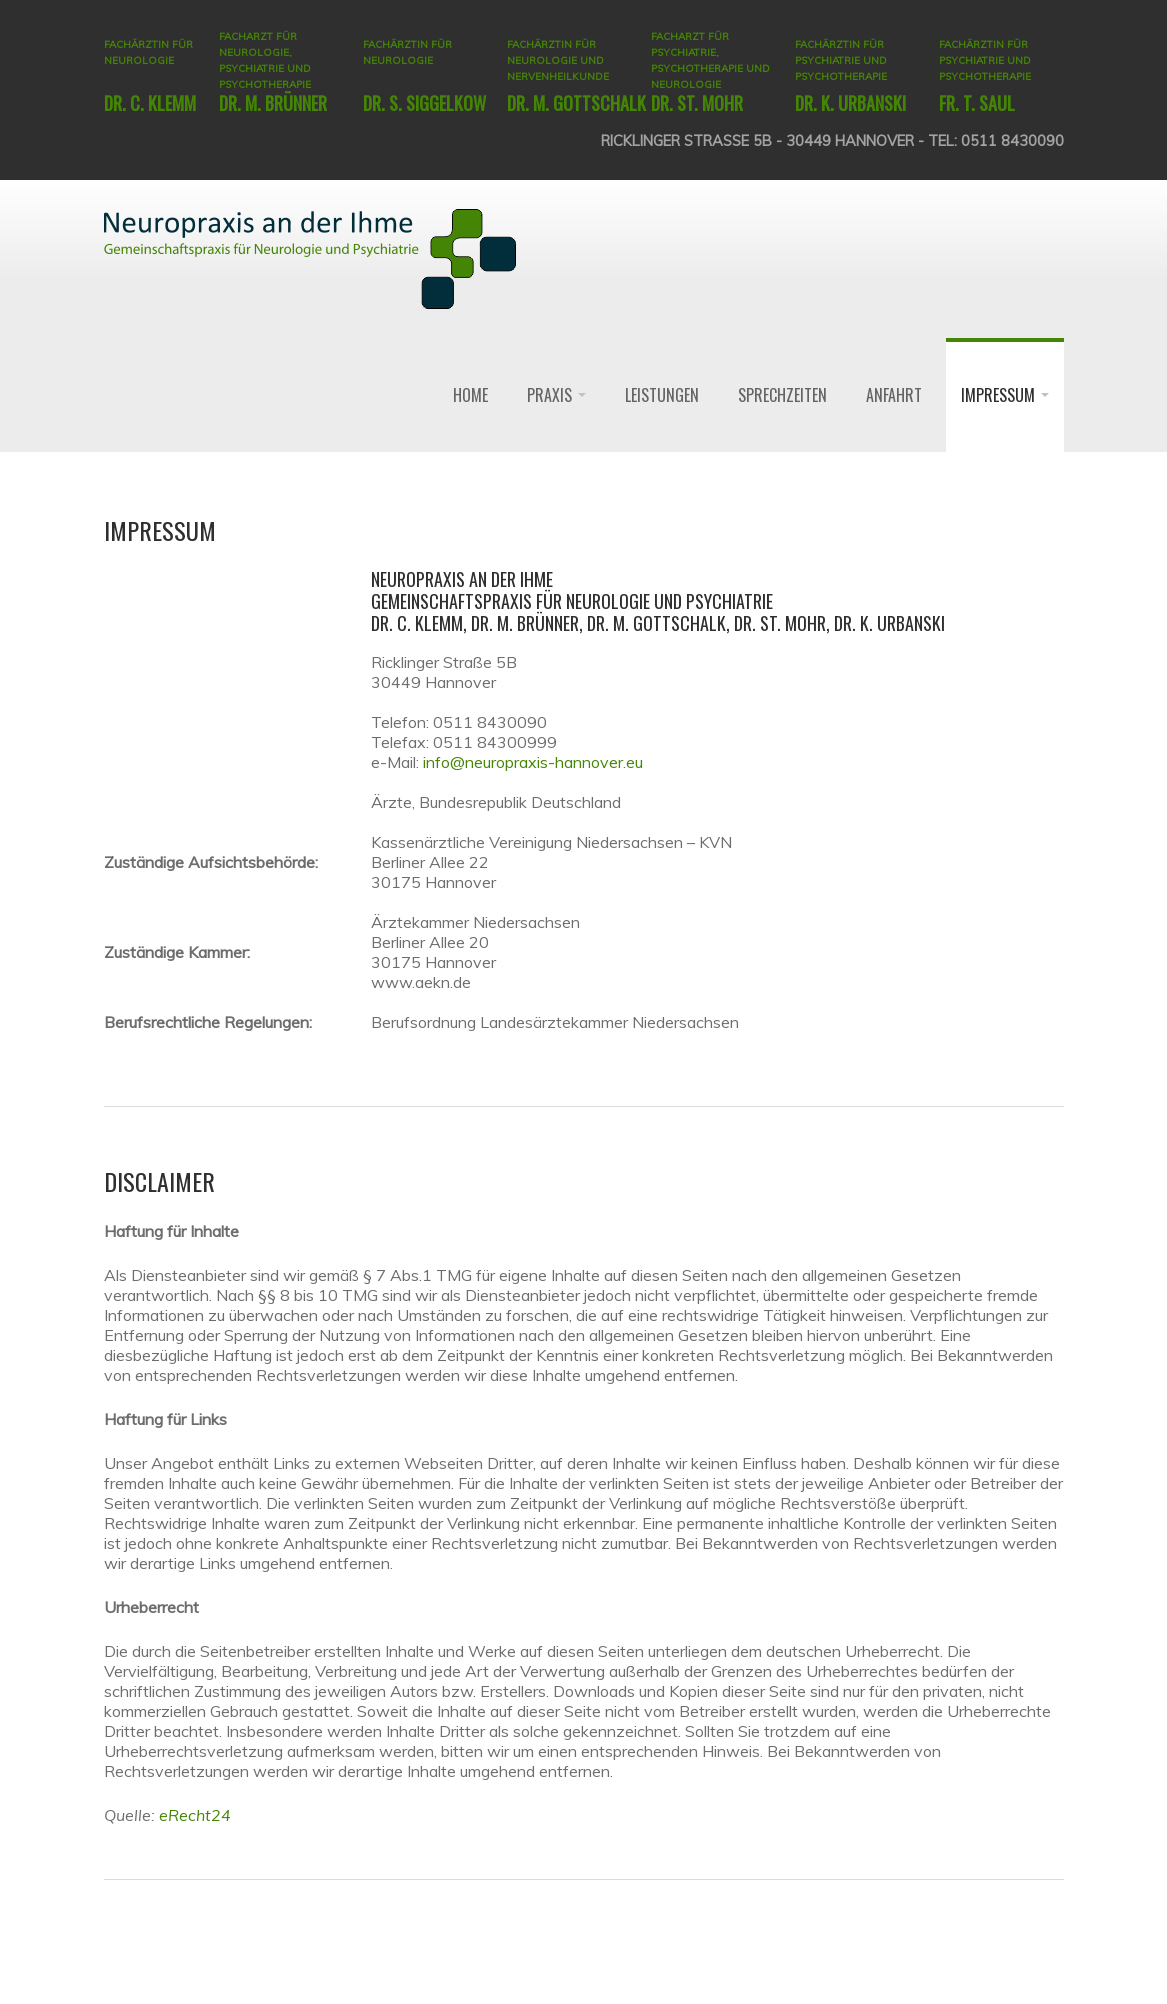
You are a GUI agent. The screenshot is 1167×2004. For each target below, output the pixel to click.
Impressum (1005, 395)
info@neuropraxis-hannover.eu (533, 762)
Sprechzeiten (782, 395)
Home (470, 395)
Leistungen (662, 395)
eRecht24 (195, 1815)
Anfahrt (894, 395)
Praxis (556, 395)
